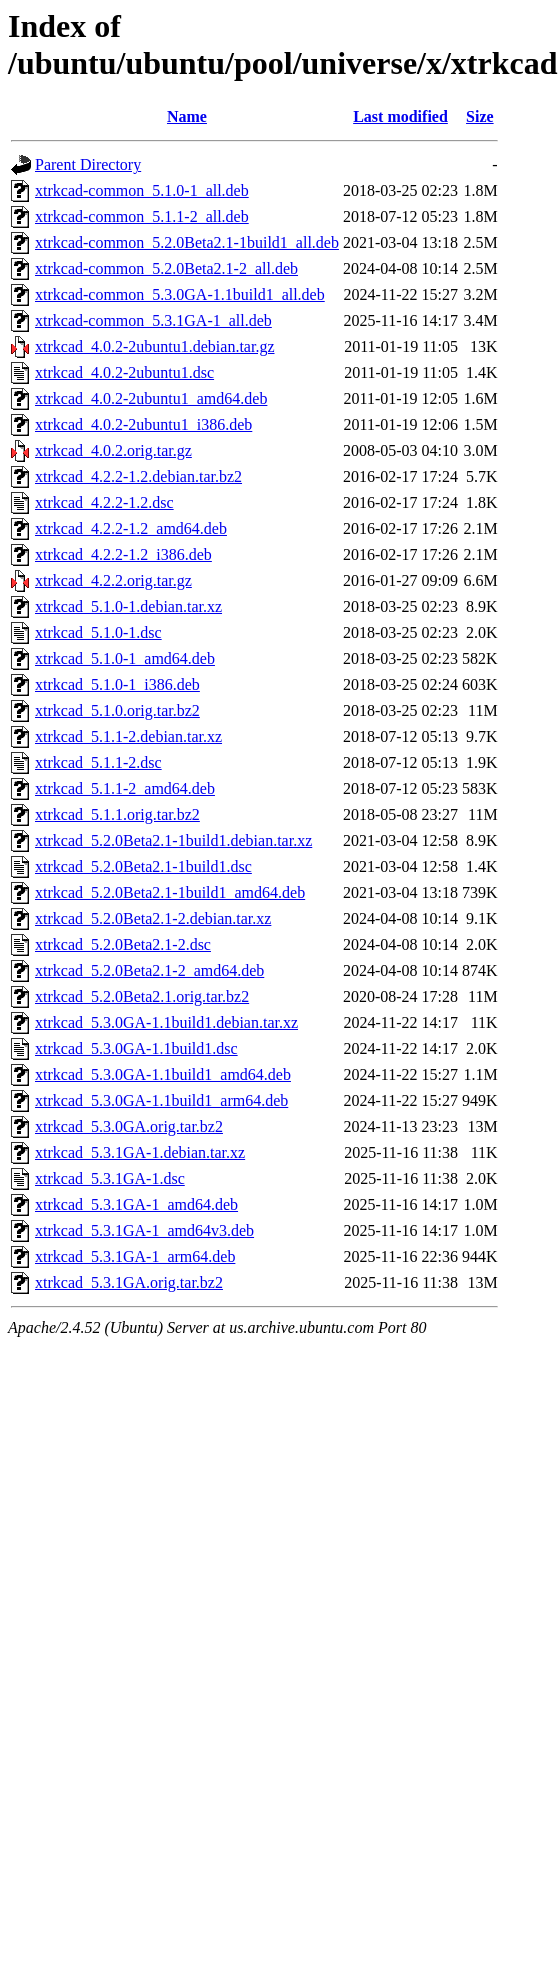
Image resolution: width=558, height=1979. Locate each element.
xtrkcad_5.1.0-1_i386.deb (117, 684)
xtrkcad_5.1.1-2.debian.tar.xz (128, 736)
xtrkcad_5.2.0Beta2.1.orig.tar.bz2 (142, 996)
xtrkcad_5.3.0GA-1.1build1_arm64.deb (161, 1100)
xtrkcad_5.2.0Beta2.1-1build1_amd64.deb (170, 892)
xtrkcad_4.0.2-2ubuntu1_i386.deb (143, 424)
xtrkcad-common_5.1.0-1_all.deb (142, 190)
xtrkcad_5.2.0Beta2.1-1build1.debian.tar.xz (173, 840)
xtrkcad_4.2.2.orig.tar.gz (113, 580)
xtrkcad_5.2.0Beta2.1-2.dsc (123, 944)
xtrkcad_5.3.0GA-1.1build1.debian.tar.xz (166, 1022)
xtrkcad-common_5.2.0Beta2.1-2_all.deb (166, 268)
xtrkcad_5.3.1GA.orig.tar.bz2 (129, 1282)
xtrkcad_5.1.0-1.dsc (98, 632)
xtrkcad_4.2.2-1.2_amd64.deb (131, 528)
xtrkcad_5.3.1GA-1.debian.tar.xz (140, 1152)
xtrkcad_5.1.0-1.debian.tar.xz (128, 606)
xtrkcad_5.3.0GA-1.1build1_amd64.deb (163, 1074)
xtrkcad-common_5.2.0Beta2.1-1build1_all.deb (187, 242)
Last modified (400, 116)
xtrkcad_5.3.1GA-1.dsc (110, 1178)
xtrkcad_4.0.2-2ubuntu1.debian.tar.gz (155, 346)
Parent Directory (88, 164)
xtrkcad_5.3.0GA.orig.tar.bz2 (129, 1126)
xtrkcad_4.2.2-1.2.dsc (104, 502)
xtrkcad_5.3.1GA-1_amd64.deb (136, 1204)
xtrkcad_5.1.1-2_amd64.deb (125, 788)
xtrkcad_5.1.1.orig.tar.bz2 (117, 814)
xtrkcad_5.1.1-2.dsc (98, 762)
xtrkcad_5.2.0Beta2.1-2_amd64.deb (149, 970)
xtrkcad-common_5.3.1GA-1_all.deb (153, 320)
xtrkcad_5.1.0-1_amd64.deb (125, 658)
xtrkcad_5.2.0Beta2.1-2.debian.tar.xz (153, 918)
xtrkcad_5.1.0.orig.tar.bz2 (117, 710)
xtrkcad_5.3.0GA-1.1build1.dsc (136, 1048)
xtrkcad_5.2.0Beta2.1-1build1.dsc (143, 866)
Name (187, 116)
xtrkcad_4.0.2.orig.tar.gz (113, 450)
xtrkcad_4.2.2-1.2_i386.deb (123, 554)
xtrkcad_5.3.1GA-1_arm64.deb (135, 1256)
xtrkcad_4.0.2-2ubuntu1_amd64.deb (151, 398)
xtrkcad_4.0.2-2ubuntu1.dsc (124, 372)
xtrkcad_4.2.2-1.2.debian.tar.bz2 (138, 476)
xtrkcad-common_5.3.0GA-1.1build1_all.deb (180, 294)
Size (480, 116)
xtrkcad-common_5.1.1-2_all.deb (142, 216)
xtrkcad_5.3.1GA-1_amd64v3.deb (144, 1230)
